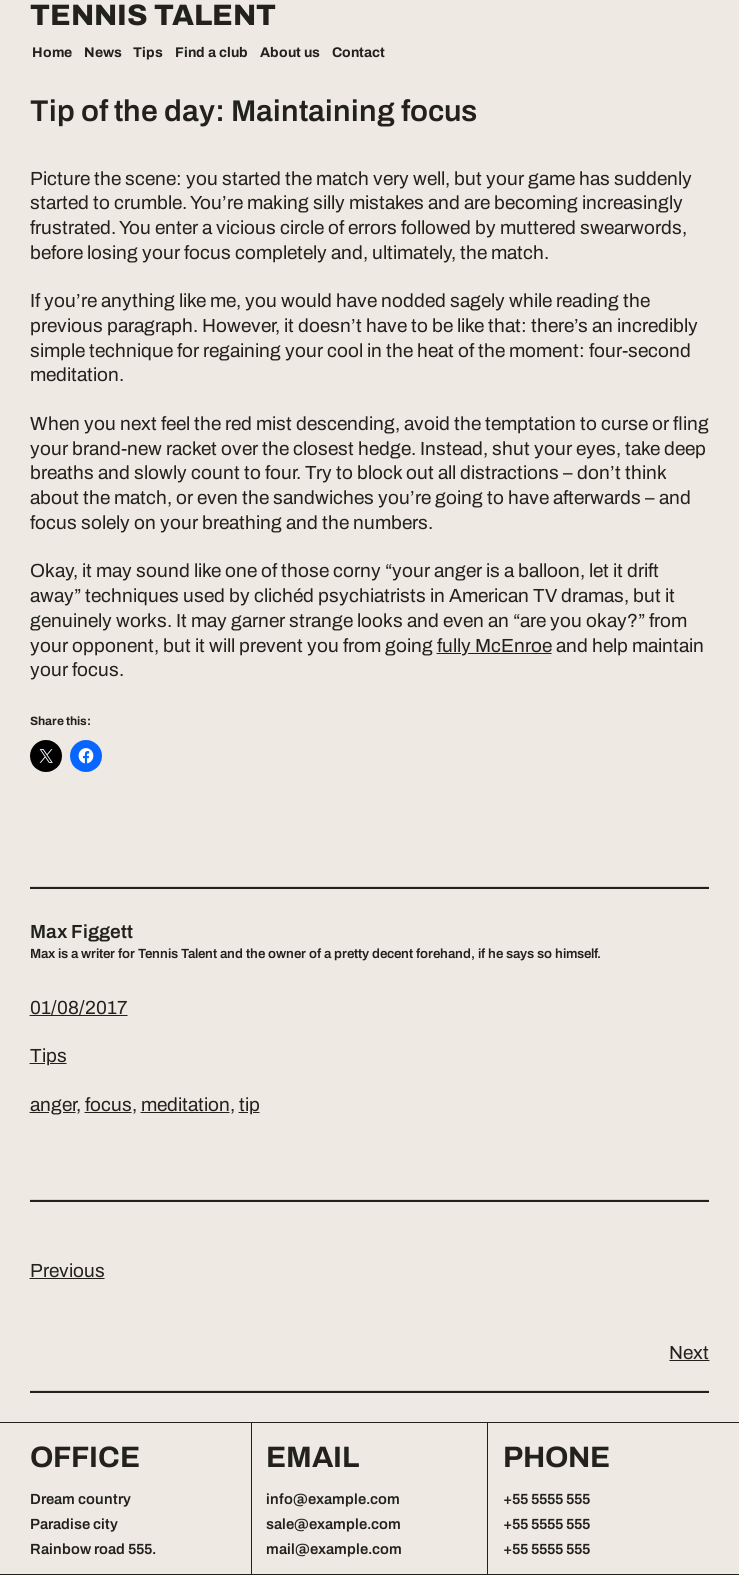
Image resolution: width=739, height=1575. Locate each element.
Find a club (211, 52)
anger (53, 1104)
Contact (358, 52)
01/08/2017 (79, 1007)
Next (689, 1352)
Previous (67, 1270)
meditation (185, 1104)
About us (290, 52)
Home (52, 52)
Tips (148, 52)
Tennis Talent (153, 16)
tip (249, 1104)
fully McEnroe (494, 645)
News (103, 52)
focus (108, 1104)
